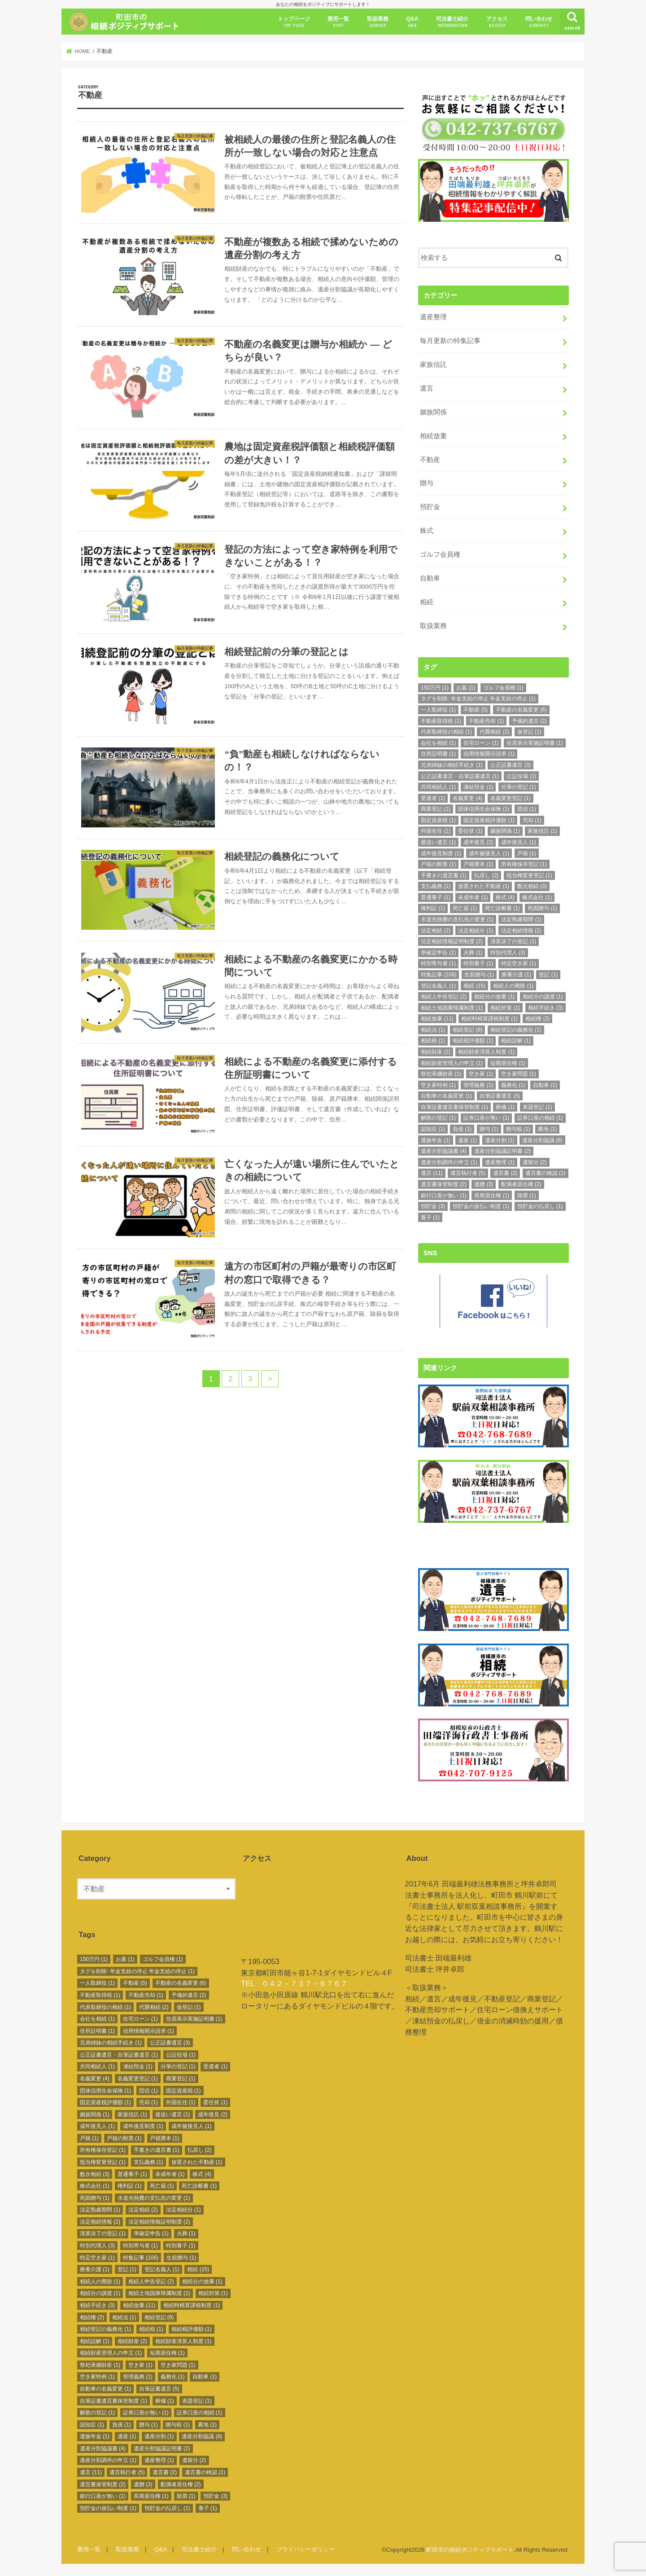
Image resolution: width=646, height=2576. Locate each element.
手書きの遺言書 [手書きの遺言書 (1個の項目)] (444, 874)
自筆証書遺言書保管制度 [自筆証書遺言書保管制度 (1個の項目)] (454, 1106)
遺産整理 (433, 316)
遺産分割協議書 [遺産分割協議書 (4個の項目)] (444, 1150)
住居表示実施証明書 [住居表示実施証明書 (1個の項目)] (534, 742)
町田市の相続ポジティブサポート (470, 2547)
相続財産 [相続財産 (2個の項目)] (435, 1051)
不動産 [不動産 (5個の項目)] (475, 709)
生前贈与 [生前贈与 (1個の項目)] (479, 974)
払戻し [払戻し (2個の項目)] (486, 874)
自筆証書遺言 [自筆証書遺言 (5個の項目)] (500, 1095)
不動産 (430, 458)
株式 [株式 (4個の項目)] (505, 896)
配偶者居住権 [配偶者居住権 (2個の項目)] (521, 1183)
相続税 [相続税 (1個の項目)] (433, 1040)
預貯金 (430, 506)
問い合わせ (538, 22)
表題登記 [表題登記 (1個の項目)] (537, 1106)
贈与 (426, 482)
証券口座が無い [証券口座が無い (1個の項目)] (486, 1117)
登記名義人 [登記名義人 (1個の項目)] (438, 985)
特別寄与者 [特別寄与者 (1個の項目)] (438, 963)
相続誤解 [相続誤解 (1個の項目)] (516, 1040)
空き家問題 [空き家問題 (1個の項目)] (518, 1073)
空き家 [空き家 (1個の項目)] (481, 1073)
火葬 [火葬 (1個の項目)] (472, 952)
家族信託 (433, 364)
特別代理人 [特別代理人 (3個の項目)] (507, 952)
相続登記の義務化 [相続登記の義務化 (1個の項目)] (515, 1029)
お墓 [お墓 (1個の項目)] (465, 687)
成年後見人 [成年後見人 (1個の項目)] (518, 842)
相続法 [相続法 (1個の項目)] (433, 1029)
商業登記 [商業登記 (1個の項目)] (435, 808)
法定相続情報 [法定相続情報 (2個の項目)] (521, 930)
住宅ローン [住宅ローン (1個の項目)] (480, 742)
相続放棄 (433, 435)
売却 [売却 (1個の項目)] (532, 819)
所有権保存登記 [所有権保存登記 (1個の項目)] (524, 864)
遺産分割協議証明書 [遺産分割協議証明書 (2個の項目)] (502, 1150)
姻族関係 (433, 411)
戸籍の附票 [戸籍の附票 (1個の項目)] (438, 864)
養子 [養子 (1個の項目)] (430, 1216)
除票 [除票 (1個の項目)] (526, 1194)
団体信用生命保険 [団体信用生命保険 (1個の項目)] (483, 808)
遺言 (426, 387)
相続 (426, 601)
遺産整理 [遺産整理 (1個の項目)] (500, 1161)
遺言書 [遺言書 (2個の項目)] (505, 1172)
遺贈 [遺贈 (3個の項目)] (483, 1183)
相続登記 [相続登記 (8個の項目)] (467, 1029)
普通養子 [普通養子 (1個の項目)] (435, 896)
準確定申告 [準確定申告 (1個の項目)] (438, 952)
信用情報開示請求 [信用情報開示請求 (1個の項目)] (489, 753)
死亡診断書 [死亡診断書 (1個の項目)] (502, 908)
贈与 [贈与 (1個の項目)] (489, 1128)
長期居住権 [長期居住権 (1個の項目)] (491, 1194)
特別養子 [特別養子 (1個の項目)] (478, 963)
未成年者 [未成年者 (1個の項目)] (473, 896)
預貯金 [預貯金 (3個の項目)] (433, 1206)
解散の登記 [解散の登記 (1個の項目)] (438, 1117)
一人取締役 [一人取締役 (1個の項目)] (438, 709)
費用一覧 (338, 22)
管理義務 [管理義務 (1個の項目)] (478, 1084)
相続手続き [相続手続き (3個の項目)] (545, 1007)
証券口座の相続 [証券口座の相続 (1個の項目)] (540, 1117)
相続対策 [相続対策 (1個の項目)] (505, 1007)
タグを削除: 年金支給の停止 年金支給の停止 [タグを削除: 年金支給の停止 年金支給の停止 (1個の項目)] (478, 698)
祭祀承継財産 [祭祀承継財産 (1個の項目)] (441, 1073)
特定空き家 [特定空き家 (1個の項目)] (518, 963)
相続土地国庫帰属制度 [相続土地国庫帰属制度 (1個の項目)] (452, 1007)
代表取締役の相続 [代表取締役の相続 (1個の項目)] (446, 731)
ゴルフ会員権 (440, 554)
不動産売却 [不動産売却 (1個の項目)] (486, 720)
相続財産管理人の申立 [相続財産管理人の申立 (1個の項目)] (452, 1062)
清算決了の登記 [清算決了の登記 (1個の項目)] (513, 941)
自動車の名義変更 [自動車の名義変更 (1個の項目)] (446, 1095)
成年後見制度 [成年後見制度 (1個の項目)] (441, 852)
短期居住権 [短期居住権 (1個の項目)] (507, 1062)
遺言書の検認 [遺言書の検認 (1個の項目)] (545, 1172)
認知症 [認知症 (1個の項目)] (433, 1128)
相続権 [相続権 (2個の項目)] (537, 1018)
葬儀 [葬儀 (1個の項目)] (505, 1106)
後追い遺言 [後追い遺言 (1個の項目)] (438, 842)
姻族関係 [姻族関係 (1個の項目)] (505, 830)
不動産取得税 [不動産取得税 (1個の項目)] (441, 720)
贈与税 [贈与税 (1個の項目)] (518, 1128)
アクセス (497, 22)
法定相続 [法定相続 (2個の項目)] (435, 930)
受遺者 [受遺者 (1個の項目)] (433, 797)
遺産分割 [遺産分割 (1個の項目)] (500, 1139)
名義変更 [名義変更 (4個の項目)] (467, 797)
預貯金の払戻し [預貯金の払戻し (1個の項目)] (540, 1206)
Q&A (412, 22)
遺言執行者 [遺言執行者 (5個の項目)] (467, 1172)
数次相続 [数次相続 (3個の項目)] (532, 886)
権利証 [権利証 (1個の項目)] (433, 908)
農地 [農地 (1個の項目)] (547, 1128)
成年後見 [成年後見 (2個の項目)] (478, 842)
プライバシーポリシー (305, 2546)
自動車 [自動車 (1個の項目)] (545, 1084)
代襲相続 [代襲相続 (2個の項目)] (494, 731)
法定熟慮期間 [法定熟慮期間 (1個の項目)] (521, 919)
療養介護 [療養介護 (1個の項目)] (516, 974)
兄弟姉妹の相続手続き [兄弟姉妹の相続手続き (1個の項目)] (452, 764)
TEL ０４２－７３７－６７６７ (294, 1981)
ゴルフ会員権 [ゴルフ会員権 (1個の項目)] (503, 687)
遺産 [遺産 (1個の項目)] (467, 1139)
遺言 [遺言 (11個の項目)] (432, 1172)
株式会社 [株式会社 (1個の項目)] (537, 896)
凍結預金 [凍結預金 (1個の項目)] (478, 786)
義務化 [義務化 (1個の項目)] (513, 1084)
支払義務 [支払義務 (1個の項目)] (435, 886)
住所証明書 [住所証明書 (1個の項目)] (438, 753)
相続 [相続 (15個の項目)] (474, 985)
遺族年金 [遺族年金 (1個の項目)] (435, 1139)
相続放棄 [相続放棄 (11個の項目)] (437, 1018)
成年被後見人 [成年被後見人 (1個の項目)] (489, 852)
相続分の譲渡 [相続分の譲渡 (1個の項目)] (543, 996)
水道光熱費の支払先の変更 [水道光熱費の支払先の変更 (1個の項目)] (457, 919)
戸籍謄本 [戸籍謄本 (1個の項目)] (478, 864)
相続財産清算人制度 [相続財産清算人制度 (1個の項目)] (486, 1051)
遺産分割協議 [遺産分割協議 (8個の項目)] (542, 1139)
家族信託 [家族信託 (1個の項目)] (542, 830)
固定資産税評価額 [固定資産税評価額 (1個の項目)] (489, 819)
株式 (426, 530)
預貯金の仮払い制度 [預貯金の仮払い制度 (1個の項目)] (481, 1206)
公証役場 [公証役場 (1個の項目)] (521, 775)
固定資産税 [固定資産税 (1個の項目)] (438, 819)
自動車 (430, 577)
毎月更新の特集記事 (450, 340)
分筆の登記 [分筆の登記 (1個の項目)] (518, 786)
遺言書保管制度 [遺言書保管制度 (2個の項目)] (444, 1183)
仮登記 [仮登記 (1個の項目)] (529, 731)
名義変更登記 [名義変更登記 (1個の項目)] (510, 797)
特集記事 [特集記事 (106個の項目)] (438, 974)
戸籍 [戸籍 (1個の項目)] (526, 852)
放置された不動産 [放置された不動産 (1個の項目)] (483, 886)
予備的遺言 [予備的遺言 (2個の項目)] (529, 720)
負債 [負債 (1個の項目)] (462, 1128)
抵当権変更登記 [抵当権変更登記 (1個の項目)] (529, 874)
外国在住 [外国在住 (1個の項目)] (435, 830)
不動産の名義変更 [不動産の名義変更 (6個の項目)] (521, 709)
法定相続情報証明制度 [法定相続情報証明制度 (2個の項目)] (452, 941)
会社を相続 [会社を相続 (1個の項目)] (438, 742)
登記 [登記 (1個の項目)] (548, 974)
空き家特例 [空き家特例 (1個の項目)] (438, 1084)
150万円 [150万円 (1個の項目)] (435, 687)
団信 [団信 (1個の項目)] (526, 808)
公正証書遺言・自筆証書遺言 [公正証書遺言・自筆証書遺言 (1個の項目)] (460, 775)
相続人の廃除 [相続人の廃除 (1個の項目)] (513, 985)
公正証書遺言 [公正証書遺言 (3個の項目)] (510, 764)
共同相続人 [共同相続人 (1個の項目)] (438, 786)
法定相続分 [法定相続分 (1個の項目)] (475, 930)
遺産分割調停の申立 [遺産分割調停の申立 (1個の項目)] (449, 1161)
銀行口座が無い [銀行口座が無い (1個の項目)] (444, 1194)
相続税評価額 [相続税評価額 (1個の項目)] (473, 1040)
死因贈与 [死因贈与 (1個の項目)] (542, 908)
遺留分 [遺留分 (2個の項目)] (535, 1161)
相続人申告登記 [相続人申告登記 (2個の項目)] (444, 996)
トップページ (294, 22)
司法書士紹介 (452, 22)
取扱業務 (377, 22)
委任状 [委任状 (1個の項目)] (470, 830)
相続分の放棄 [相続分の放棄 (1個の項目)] (494, 996)
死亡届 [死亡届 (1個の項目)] (465, 908)
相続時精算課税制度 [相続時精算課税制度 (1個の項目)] (489, 1018)
